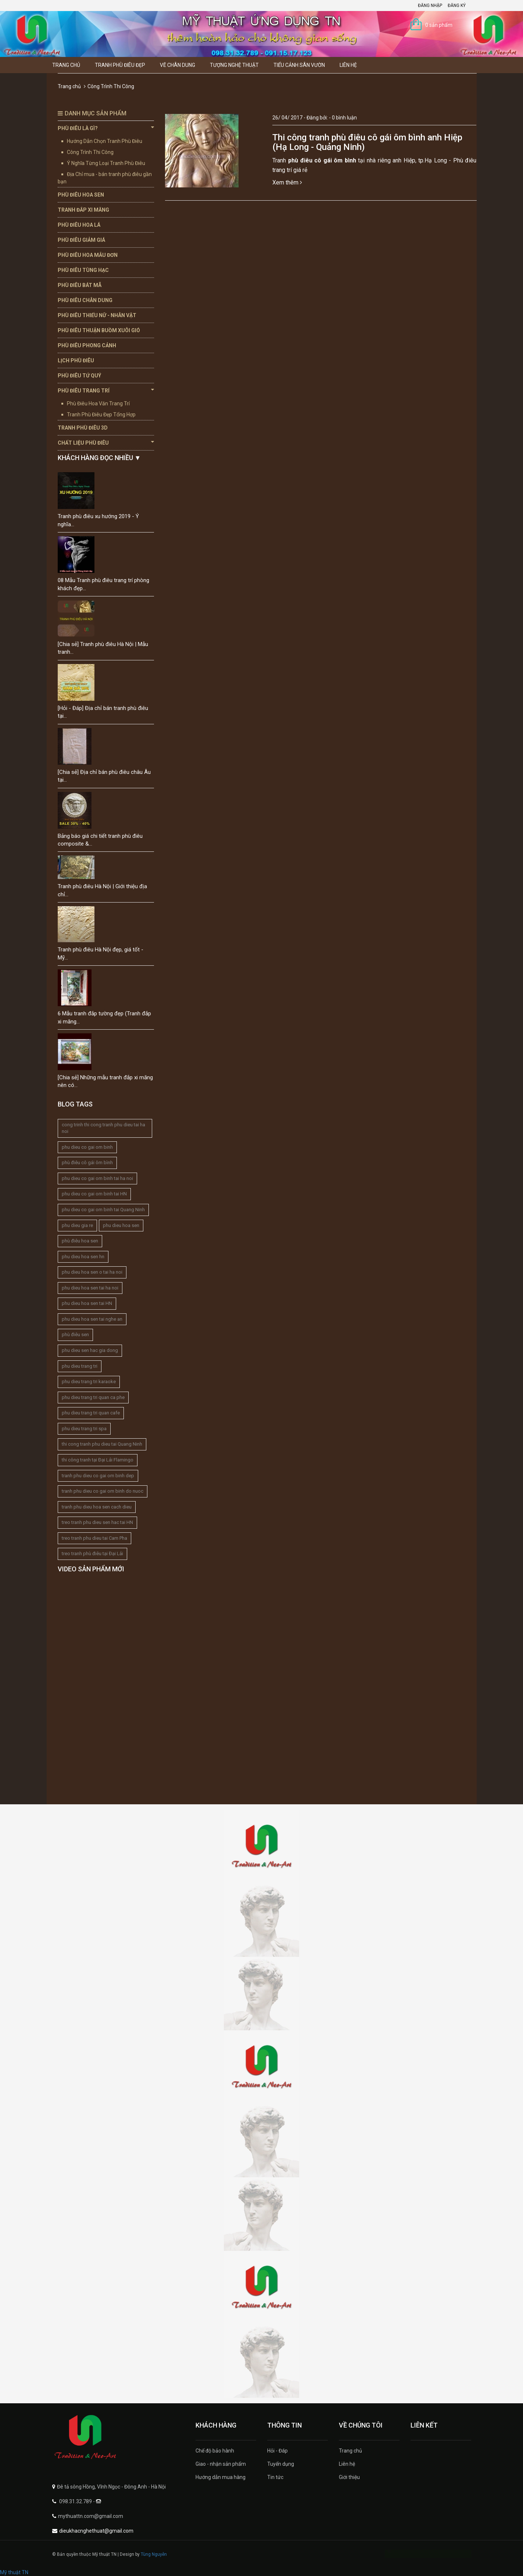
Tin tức (275, 2477)
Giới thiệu (349, 2477)
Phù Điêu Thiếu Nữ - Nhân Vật (97, 315)
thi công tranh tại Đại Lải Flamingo (97, 1460)
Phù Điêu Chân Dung (85, 300)
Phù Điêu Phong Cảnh (87, 345)
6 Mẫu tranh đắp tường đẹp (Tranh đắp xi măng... (104, 1017)
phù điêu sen (75, 1334)
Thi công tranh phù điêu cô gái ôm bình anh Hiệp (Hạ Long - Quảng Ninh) (367, 142)
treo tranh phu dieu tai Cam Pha (94, 1538)
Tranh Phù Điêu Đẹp (120, 65)
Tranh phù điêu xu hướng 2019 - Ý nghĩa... (98, 520)
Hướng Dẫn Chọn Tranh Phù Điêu (104, 141)
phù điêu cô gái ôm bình (87, 1162)
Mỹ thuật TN (14, 2572)
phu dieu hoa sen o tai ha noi (92, 1272)
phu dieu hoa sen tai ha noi (90, 1288)
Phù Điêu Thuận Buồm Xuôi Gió (99, 330)
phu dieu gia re (77, 1225)
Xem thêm (287, 182)
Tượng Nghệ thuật (234, 65)
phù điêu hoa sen (80, 1241)
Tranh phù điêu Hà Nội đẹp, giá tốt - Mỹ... (100, 953)
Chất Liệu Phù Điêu (106, 442)
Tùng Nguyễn (154, 2554)
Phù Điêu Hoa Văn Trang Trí (98, 403)
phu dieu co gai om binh (87, 1147)
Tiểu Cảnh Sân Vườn (299, 65)
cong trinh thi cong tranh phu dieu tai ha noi (103, 1128)
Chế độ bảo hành (215, 2451)
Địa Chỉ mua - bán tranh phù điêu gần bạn (105, 177)
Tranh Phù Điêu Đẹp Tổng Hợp (101, 414)
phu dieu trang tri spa (84, 1428)
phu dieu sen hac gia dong (90, 1350)
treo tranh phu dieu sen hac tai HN (97, 1522)
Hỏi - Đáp (277, 2451)
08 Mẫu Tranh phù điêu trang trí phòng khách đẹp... (103, 584)
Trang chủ (66, 65)
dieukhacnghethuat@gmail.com (96, 2531)
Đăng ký (457, 5)
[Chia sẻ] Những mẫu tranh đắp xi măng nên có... (105, 1081)
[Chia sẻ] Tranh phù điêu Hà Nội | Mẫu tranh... (103, 648)
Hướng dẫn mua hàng (221, 2477)
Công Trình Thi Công (90, 152)
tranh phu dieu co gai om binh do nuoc (102, 1491)
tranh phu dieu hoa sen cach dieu (97, 1507)
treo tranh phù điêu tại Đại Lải (92, 1553)
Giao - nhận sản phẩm (221, 2464)
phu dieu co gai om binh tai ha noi (97, 1178)
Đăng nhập (430, 5)
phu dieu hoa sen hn (83, 1256)
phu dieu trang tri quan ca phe (93, 1397)
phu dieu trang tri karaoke (89, 1381)
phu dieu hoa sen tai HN (87, 1303)
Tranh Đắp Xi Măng (83, 210)
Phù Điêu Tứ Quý (79, 375)
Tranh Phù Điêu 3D (83, 428)
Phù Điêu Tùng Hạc (83, 270)
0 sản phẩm (438, 25)
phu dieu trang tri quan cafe (91, 1413)
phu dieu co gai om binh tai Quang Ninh (103, 1209)
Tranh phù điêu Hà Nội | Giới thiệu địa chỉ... (102, 890)
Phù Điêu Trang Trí (106, 390)
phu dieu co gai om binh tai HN (94, 1193)
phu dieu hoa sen (121, 1225)
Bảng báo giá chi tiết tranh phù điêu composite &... (100, 840)
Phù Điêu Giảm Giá (81, 240)
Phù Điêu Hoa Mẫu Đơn (88, 255)
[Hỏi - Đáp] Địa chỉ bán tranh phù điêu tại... (103, 712)
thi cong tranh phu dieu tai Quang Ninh (102, 1444)
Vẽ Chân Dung (177, 65)
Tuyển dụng (280, 2464)
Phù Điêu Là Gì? (106, 128)
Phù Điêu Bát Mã (79, 285)
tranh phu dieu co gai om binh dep (98, 1475)
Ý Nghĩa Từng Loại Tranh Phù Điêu (106, 163)
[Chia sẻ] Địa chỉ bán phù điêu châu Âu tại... (104, 776)
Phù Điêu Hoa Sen (81, 195)
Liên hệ (348, 65)
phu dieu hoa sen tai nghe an (92, 1319)
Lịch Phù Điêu (76, 360)
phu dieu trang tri (79, 1366)
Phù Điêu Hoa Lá (79, 225)
